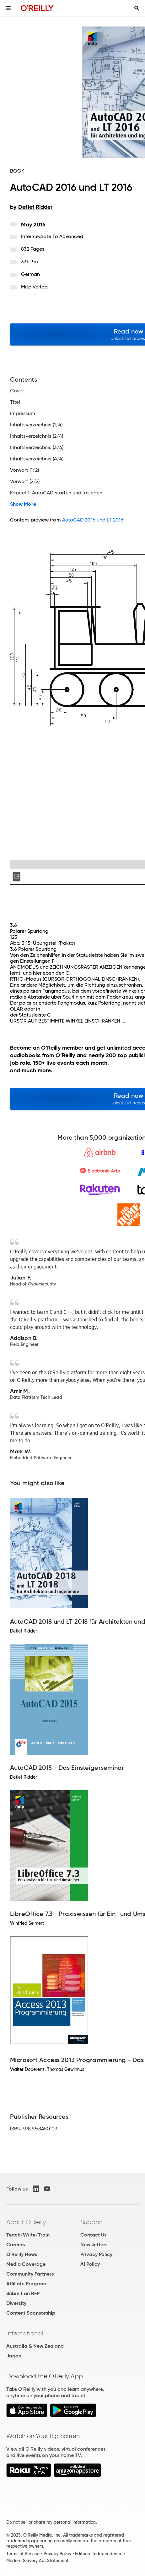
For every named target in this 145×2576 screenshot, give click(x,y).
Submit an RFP (23, 2293)
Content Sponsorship (30, 2313)
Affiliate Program (26, 2283)
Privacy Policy (96, 2254)
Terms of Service (23, 2553)
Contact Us (93, 2234)
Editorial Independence (98, 2553)
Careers (15, 2244)
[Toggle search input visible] (136, 8)
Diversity (16, 2303)
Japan (13, 2355)
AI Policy (90, 2264)
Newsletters (93, 2244)
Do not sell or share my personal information (51, 2522)
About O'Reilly (26, 2222)
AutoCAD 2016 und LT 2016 (93, 520)
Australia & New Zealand (35, 2346)
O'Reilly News (21, 2254)
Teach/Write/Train (28, 2234)
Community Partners (30, 2274)
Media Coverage (26, 2264)
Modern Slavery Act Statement (37, 2560)
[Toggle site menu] (8, 8)
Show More (23, 504)
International (24, 2333)
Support (92, 2222)
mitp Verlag (34, 287)
